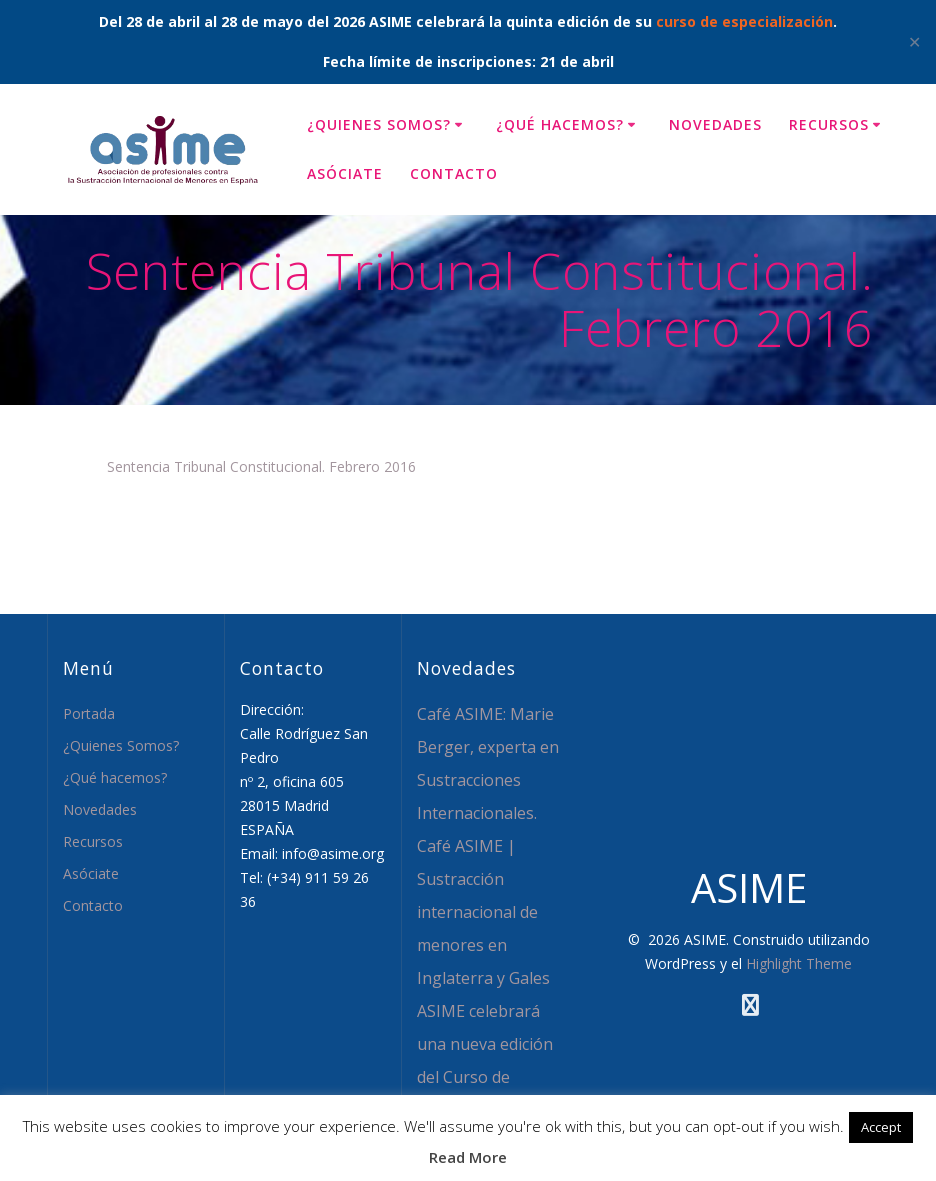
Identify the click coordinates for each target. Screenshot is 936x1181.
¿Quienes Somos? (379, 124)
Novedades (715, 124)
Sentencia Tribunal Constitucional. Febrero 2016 (261, 466)
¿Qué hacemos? (560, 124)
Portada (89, 713)
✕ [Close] (914, 42)
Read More (468, 1157)
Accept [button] (881, 1127)
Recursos (829, 124)
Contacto (454, 173)
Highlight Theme (799, 963)
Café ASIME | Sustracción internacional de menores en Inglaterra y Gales (483, 912)
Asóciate (345, 173)
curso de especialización (744, 21)
